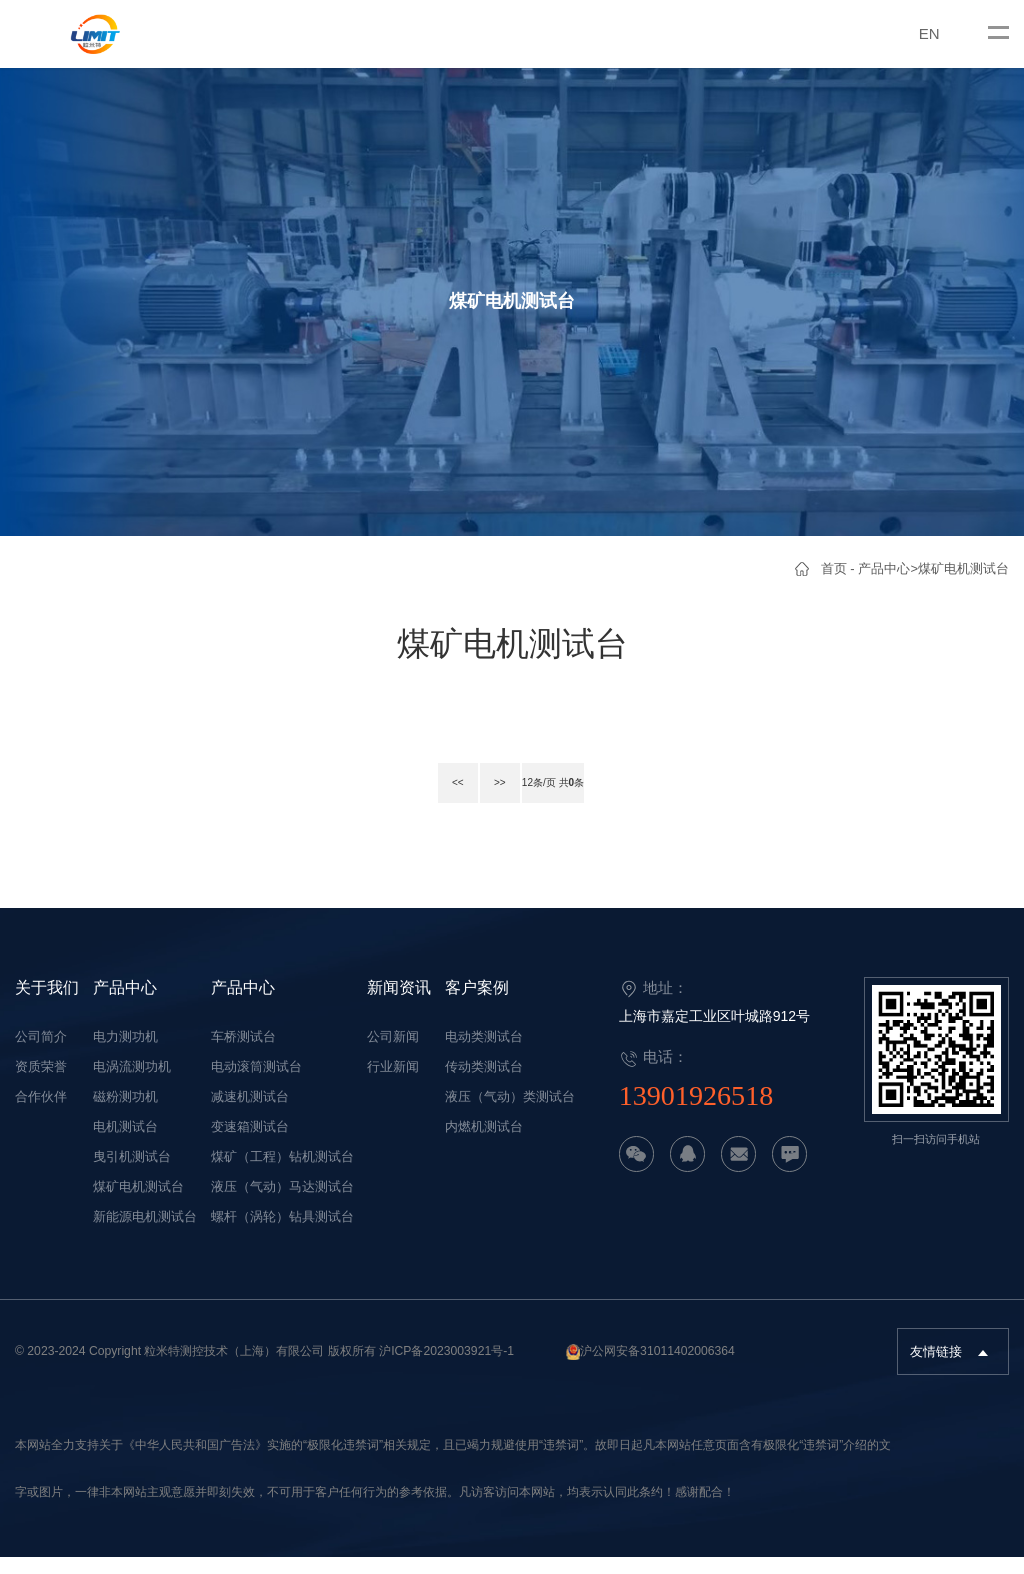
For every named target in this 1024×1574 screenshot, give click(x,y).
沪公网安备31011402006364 (657, 1369)
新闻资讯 (399, 1004)
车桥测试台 (243, 1054)
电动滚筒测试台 (256, 1084)
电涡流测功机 (132, 1084)
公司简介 (41, 1054)
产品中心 (884, 568)
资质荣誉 (41, 1084)
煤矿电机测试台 (963, 568)
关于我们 (47, 1004)
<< (443, 802)
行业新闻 (393, 1084)
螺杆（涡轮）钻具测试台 (282, 1234)
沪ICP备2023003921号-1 (446, 1369)
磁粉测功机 (125, 1114)
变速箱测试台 (250, 1144)
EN (929, 33)
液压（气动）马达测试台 (282, 1204)
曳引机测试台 (132, 1174)
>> (485, 802)
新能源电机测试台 (145, 1234)
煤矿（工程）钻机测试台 (282, 1174)
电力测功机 (125, 1054)
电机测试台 (125, 1144)
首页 (834, 568)
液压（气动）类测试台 (510, 1114)
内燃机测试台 (484, 1144)
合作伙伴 (41, 1114)
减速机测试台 (250, 1114)
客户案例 (477, 1004)
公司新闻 (393, 1054)
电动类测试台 (484, 1054)
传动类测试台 (484, 1084)
